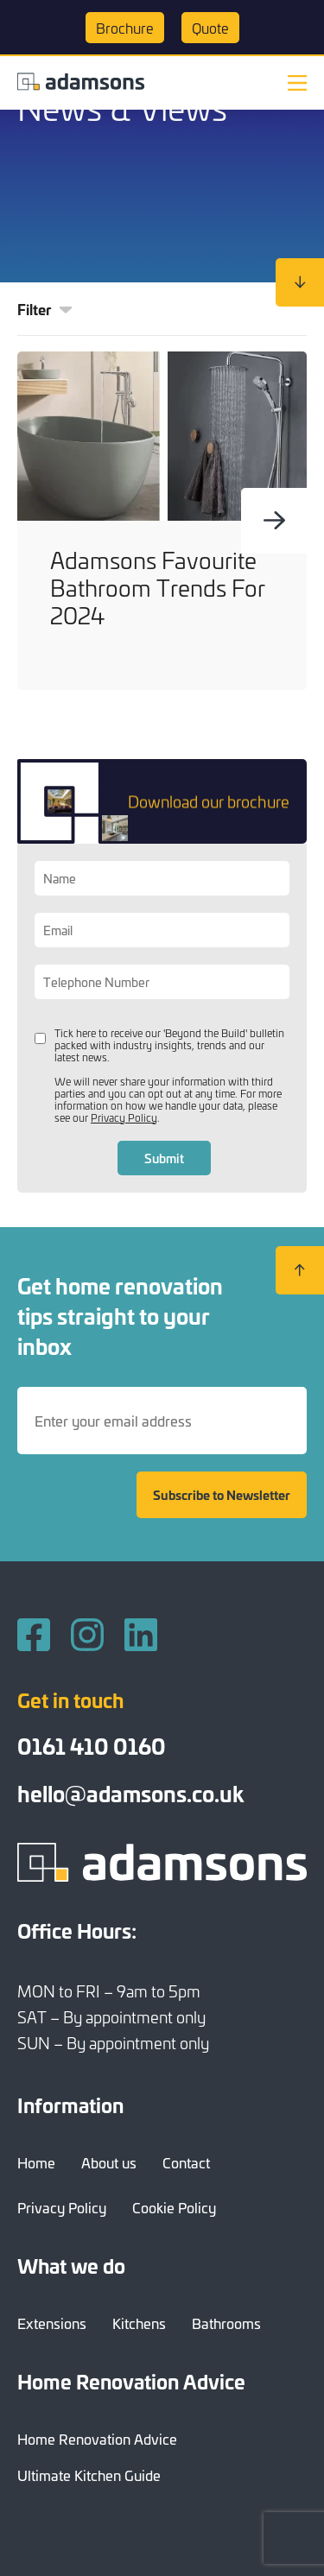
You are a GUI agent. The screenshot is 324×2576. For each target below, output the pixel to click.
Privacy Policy (124, 1117)
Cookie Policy (174, 2207)
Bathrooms (226, 2322)
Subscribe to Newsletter (221, 1494)
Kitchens (139, 2322)
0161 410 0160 (91, 1746)
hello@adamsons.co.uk (130, 1793)
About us (109, 2162)
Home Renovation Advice (97, 2438)
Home (36, 2162)
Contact (186, 2162)
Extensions (51, 2322)
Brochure (125, 27)
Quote (210, 27)
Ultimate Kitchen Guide (89, 2474)
